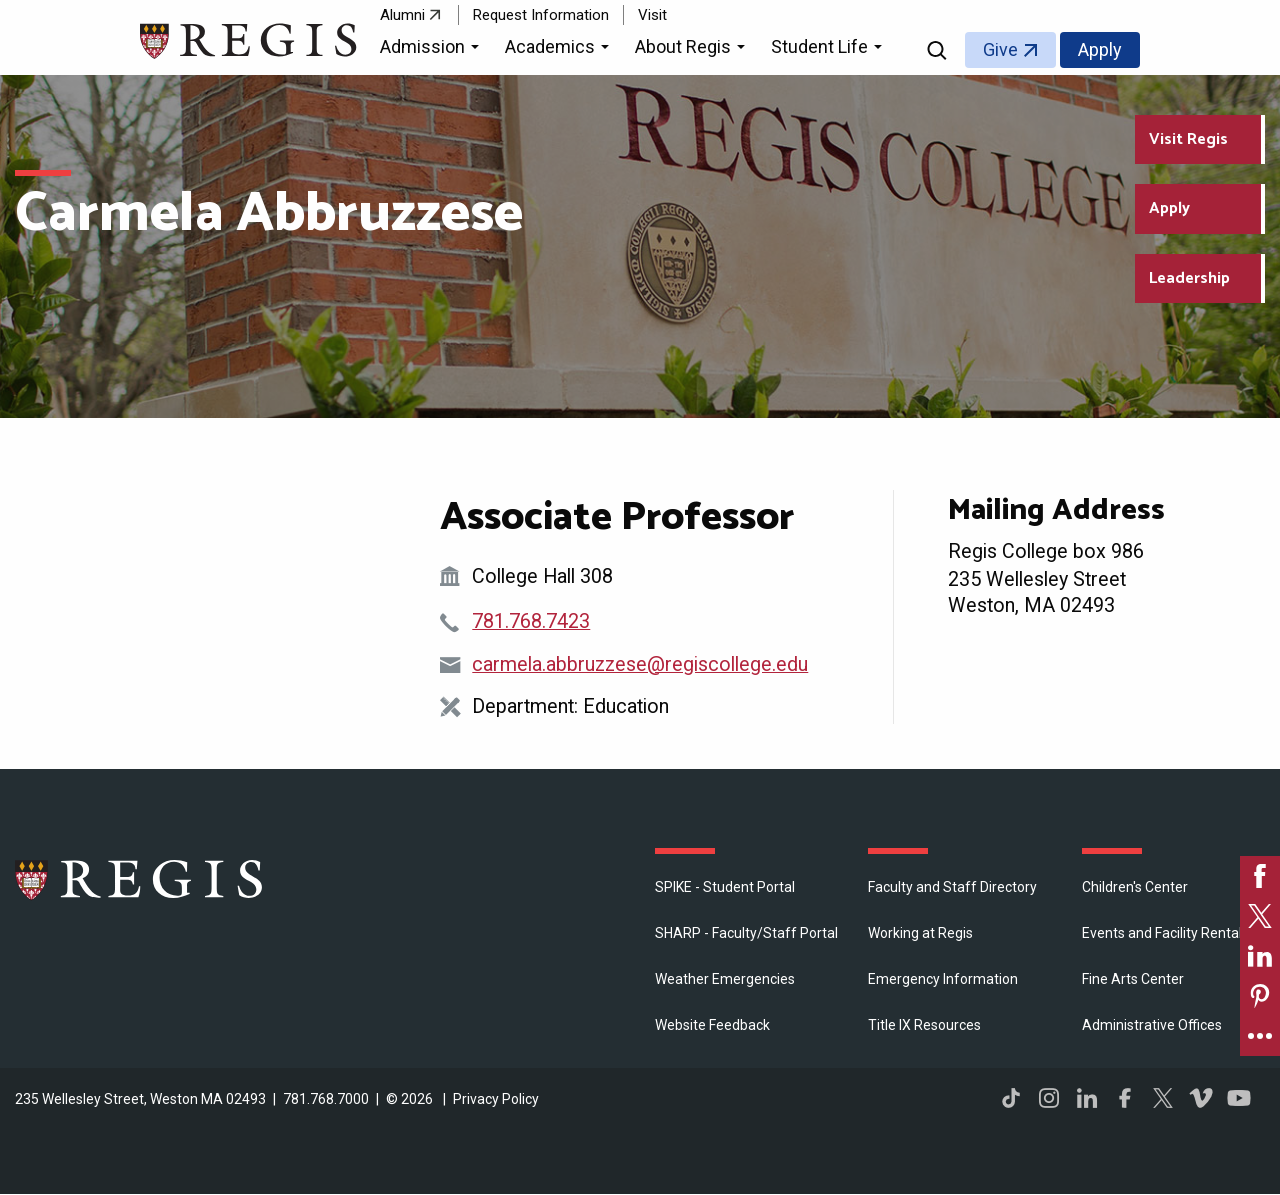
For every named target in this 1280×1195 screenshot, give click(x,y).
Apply (1100, 49)
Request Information (541, 15)
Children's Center (1135, 887)
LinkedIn (1087, 1098)
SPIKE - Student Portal (725, 887)
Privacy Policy (496, 1099)
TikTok (1011, 1098)
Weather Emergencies (725, 979)
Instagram (1049, 1098)
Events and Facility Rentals (1165, 933)
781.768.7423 (531, 621)
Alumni (402, 15)
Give (1000, 49)
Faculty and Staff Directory (952, 887)
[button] (432, 50)
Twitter (1163, 1098)
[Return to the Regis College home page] (249, 38)
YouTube (1239, 1098)
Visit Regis (1188, 139)
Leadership (1189, 278)
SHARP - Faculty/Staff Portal (746, 933)
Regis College (140, 879)
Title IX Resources (924, 1025)
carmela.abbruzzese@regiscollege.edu (640, 664)
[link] (1260, 876)
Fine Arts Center (1133, 979)
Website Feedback (712, 1025)
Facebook (1125, 1098)
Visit (652, 15)
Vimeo (1201, 1098)
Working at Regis (920, 933)
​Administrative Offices (1152, 1025)
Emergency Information (943, 979)
